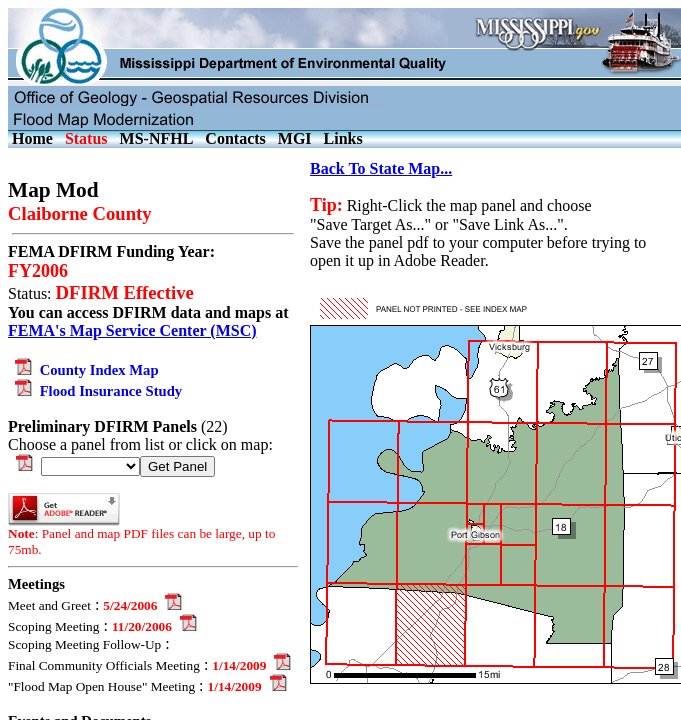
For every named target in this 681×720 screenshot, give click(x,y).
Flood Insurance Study (95, 391)
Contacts (235, 138)
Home (32, 138)
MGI (295, 138)
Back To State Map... (381, 168)
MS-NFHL (157, 138)
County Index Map (83, 370)
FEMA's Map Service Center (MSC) (132, 330)
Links (343, 138)
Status (86, 138)
